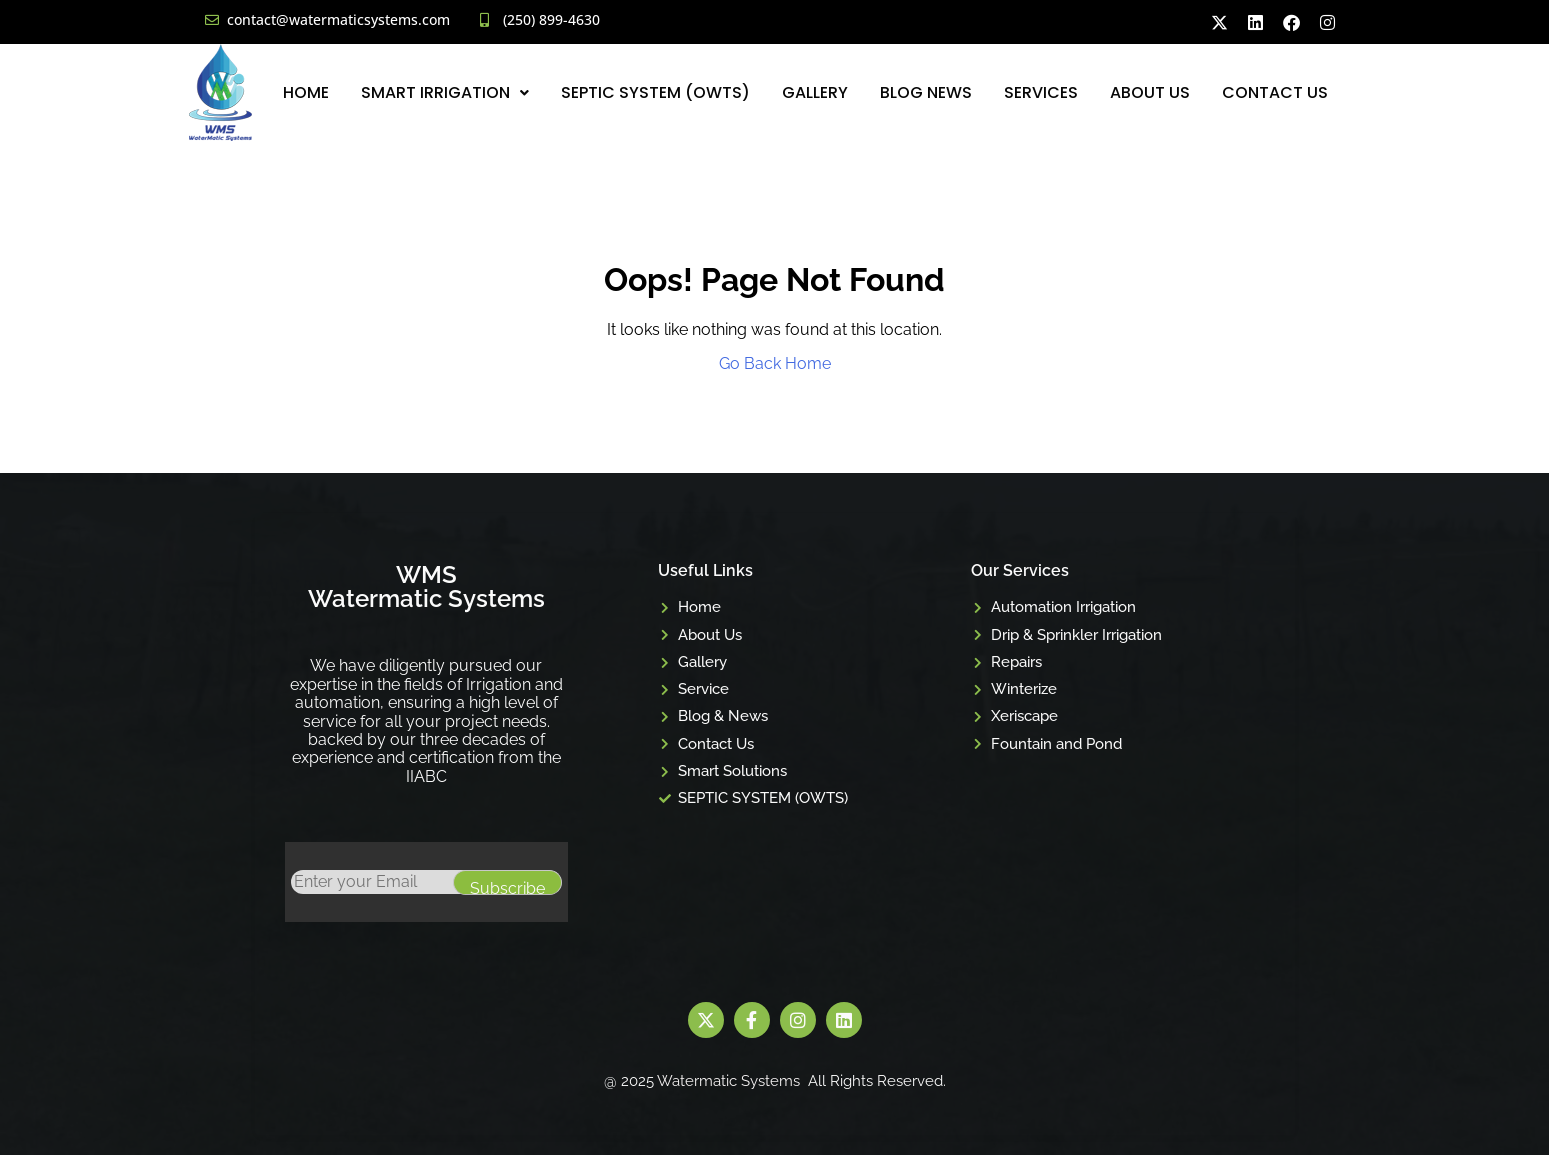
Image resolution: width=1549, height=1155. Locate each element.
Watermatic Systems (728, 1081)
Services (1041, 92)
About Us (1150, 92)
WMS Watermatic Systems (426, 586)
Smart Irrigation (445, 92)
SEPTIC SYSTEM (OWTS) (655, 92)
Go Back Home (775, 363)
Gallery (815, 92)
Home (306, 92)
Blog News (926, 92)
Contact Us (1275, 92)
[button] (445, 92)
